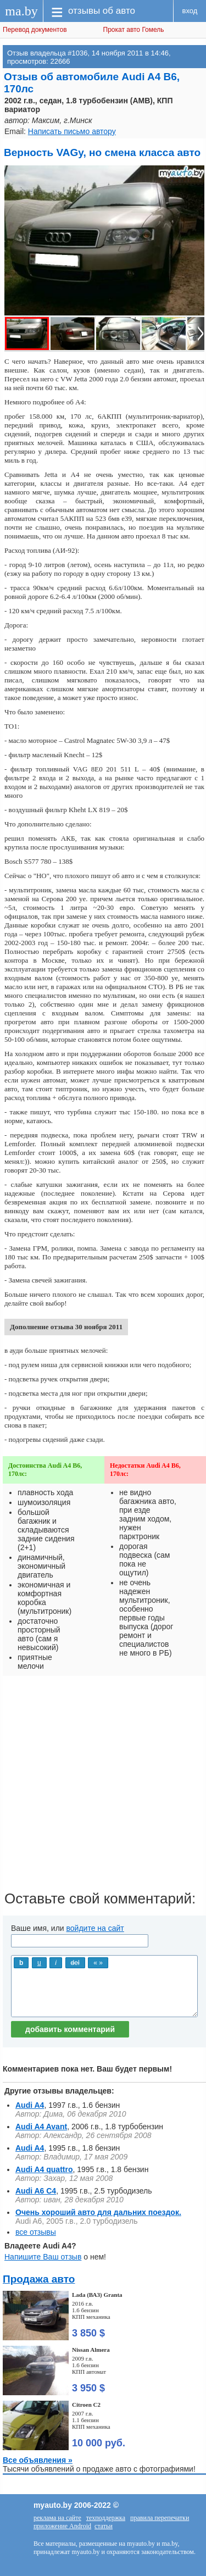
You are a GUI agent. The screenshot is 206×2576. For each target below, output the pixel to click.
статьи (103, 2526)
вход (190, 11)
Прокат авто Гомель (133, 30)
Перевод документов (35, 30)
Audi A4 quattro (44, 2169)
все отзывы (35, 2232)
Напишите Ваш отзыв (42, 2256)
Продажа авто (39, 2279)
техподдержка (105, 2518)
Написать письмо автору (72, 131)
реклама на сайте (57, 2518)
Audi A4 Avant (41, 2126)
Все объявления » (38, 2460)
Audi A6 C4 (35, 2190)
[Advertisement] (103, 1787)
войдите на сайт (95, 1928)
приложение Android (62, 2526)
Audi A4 (29, 2105)
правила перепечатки (159, 2518)
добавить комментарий (70, 2029)
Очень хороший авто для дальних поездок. (98, 2212)
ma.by (21, 11)
